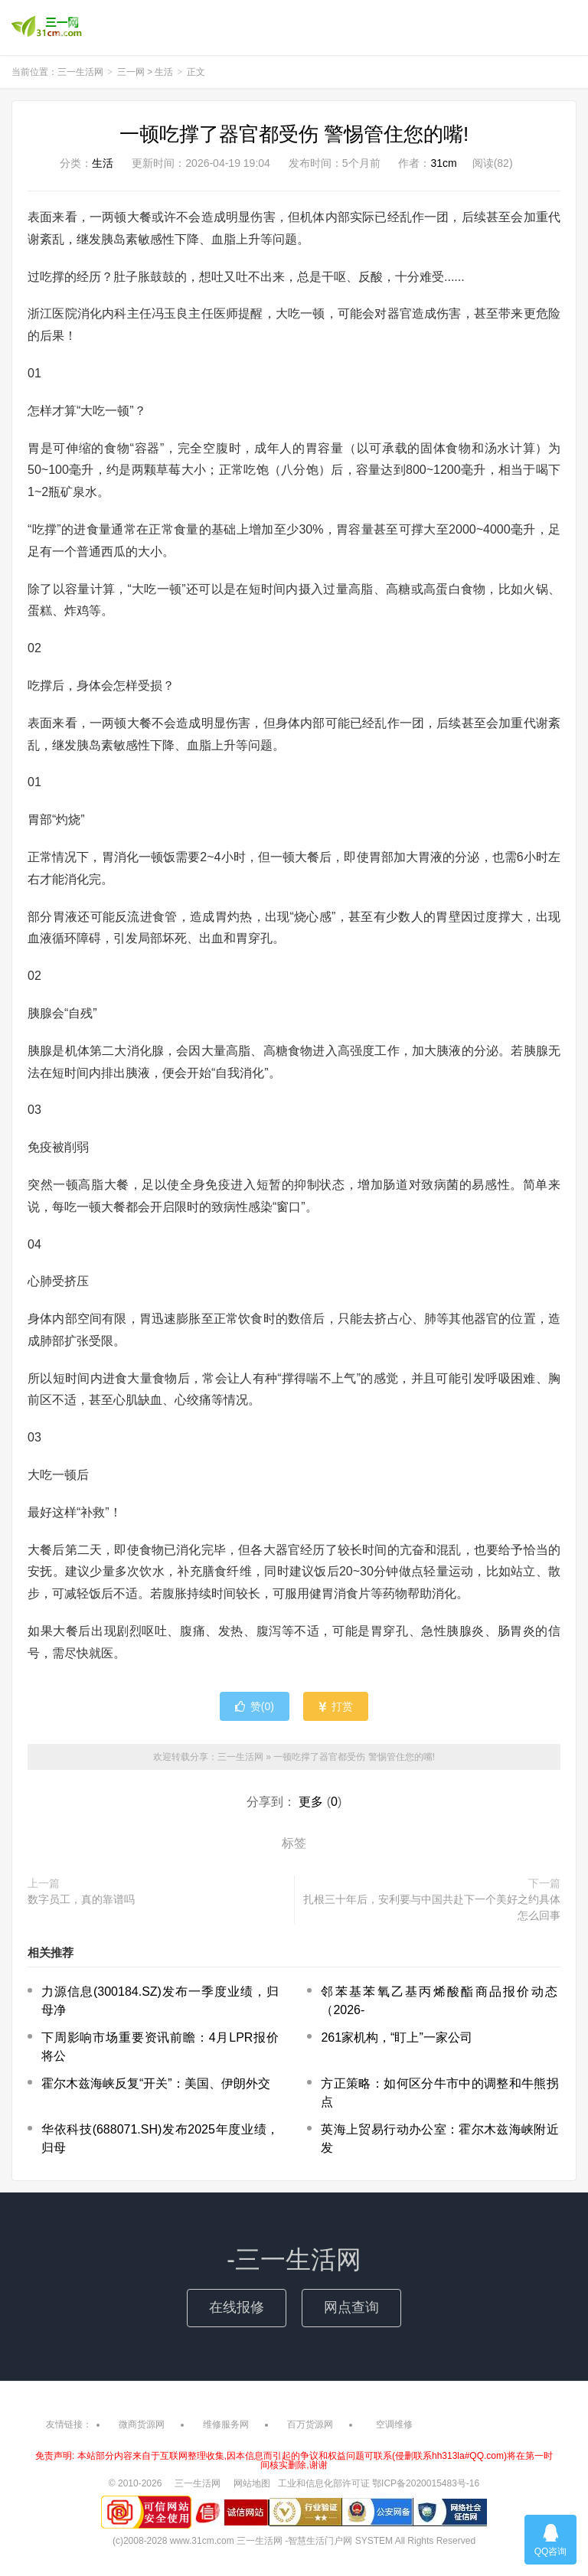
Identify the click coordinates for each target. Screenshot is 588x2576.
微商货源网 (142, 2424)
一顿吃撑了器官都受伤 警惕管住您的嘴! (294, 133)
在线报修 (236, 2307)
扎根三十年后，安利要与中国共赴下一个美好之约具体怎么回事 (431, 1907)
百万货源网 (310, 2424)
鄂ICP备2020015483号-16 (425, 2483)
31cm (443, 163)
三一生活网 (47, 27)
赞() (254, 1706)
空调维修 (394, 2424)
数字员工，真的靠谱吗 (81, 1899)
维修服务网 (226, 2424)
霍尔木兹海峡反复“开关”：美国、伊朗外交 (155, 2083)
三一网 (131, 72)
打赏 (335, 1706)
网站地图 (252, 2483)
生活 (164, 72)
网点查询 (351, 2307)
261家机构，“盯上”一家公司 (396, 2037)
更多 (311, 1801)
